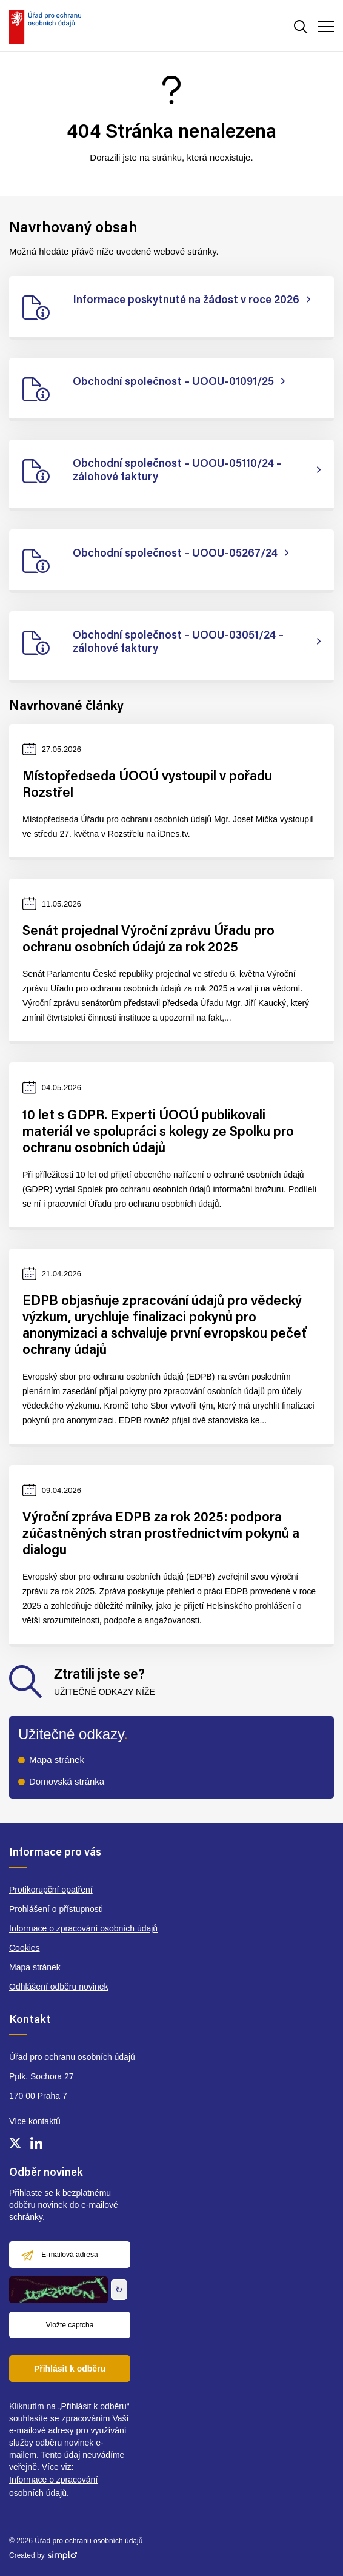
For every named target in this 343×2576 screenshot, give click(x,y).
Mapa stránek (56, 1759)
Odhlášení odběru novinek (58, 1986)
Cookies (24, 1948)
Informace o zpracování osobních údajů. (53, 2486)
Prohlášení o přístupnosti (56, 1909)
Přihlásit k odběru (69, 2368)
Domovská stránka (66, 1781)
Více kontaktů (35, 2121)
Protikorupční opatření (51, 1889)
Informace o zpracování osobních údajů (83, 1928)
